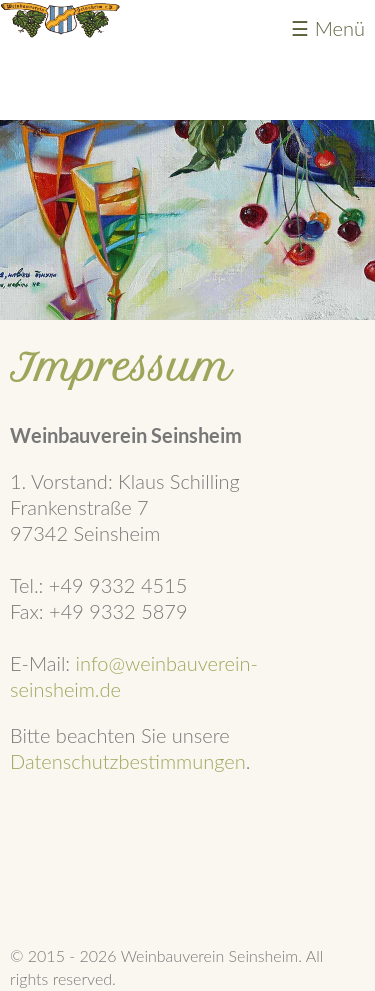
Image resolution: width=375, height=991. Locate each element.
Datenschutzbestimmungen (128, 761)
